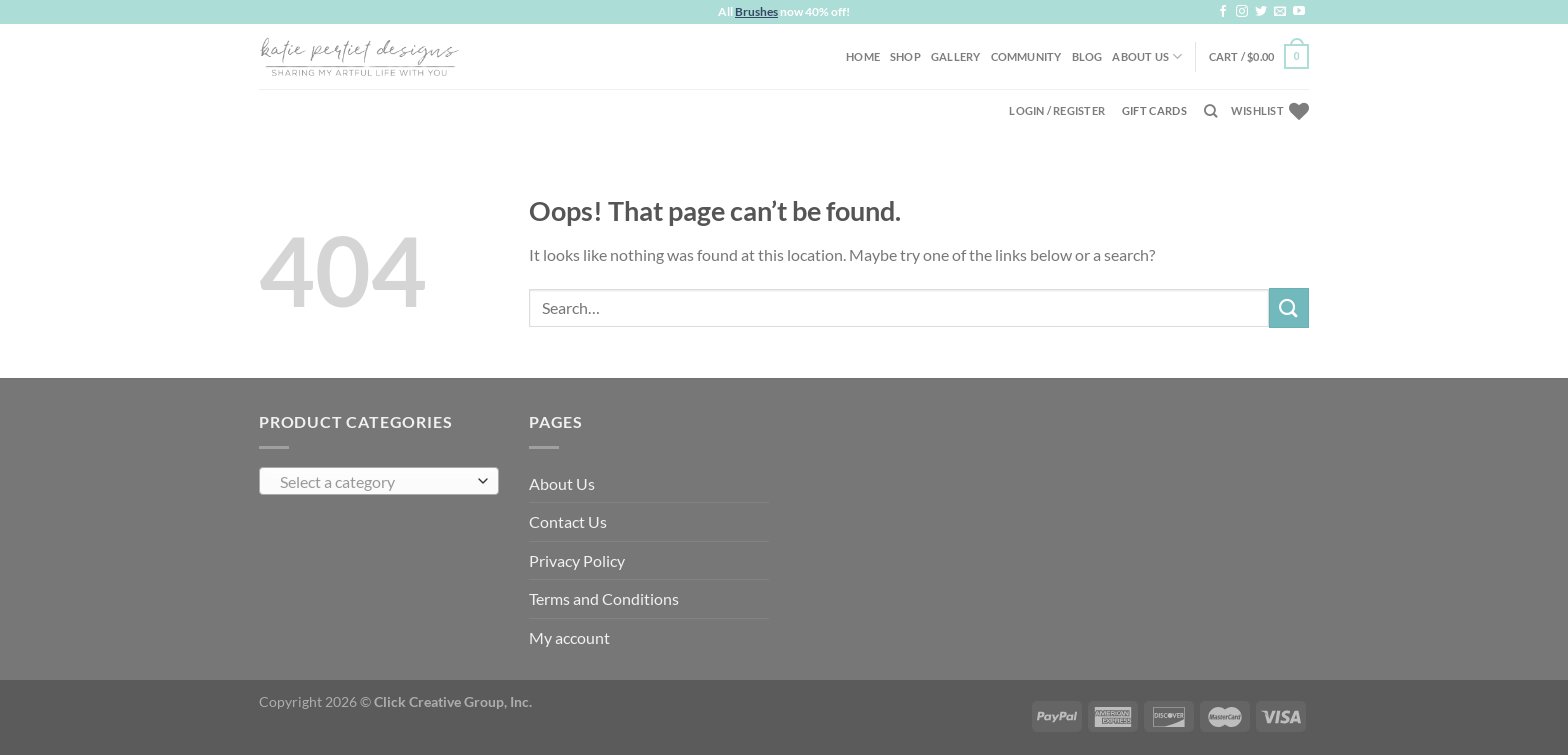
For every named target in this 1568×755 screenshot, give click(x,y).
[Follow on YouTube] (1299, 12)
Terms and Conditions (604, 598)
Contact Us (568, 521)
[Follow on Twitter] (1261, 12)
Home (863, 56)
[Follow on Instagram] (1242, 12)
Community (1026, 56)
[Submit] (1289, 307)
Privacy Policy (577, 560)
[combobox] (379, 481)
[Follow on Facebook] (1223, 12)
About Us (1147, 56)
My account (569, 637)
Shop (905, 56)
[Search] (1210, 111)
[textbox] (374, 482)
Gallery (956, 56)
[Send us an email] (1280, 12)
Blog (1087, 56)
